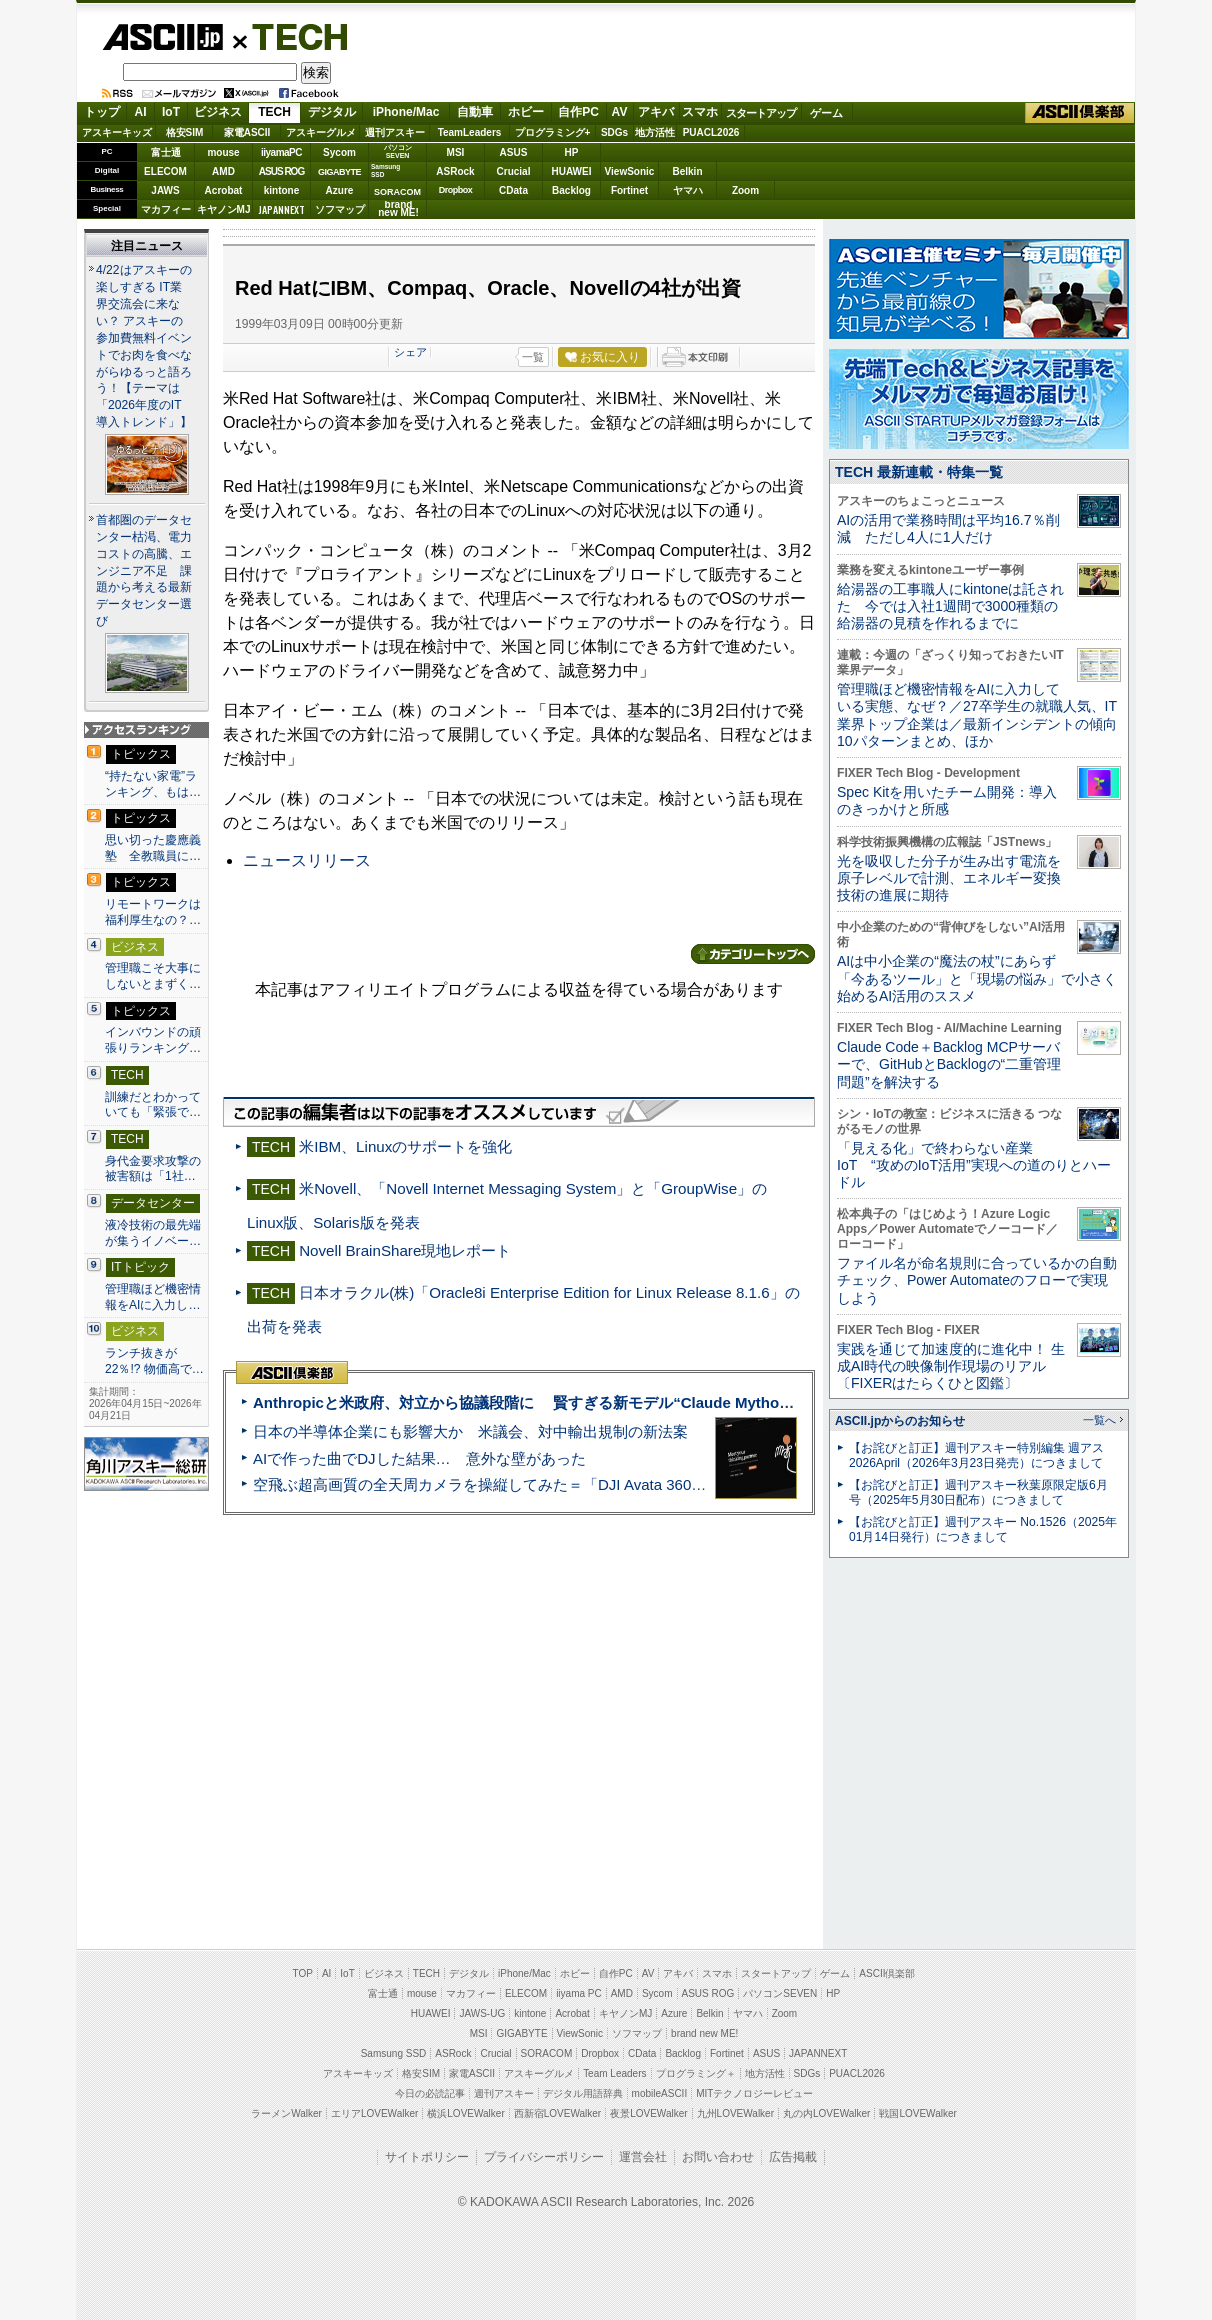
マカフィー (166, 209)
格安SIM (185, 132)
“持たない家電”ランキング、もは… (153, 784)
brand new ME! (704, 2033)
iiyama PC (579, 1993)
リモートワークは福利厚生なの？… (153, 912)
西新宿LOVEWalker (557, 2113)
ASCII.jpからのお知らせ (900, 1421)
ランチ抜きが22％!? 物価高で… (154, 1361)
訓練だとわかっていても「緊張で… (153, 1105)
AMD (223, 171)
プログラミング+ (553, 132)
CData (513, 190)
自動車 (475, 112)
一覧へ (1099, 1420)
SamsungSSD (385, 170)
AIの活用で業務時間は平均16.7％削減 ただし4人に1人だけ (948, 528)
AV (620, 112)
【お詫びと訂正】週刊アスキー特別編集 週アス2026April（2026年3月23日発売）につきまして (976, 1455)
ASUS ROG (281, 171)
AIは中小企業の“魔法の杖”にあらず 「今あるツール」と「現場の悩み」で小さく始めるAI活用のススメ (977, 978)
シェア (410, 352)
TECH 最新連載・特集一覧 (919, 472)
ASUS (514, 152)
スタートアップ (761, 113)
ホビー (526, 112)
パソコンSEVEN (398, 151)
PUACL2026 (711, 132)
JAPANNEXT (281, 209)
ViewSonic (630, 171)
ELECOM (165, 171)
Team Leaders (614, 2073)
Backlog (571, 190)
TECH (292, 36)
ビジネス (218, 112)
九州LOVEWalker (735, 2113)
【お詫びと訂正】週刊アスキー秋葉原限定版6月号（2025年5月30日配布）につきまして (978, 1492)
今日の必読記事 (430, 2093)
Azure (340, 190)
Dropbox (456, 190)
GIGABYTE (339, 172)
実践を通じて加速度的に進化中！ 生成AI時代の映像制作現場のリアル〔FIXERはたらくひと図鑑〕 (951, 1366)
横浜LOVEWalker (465, 2113)
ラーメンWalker (286, 2113)
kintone (282, 190)
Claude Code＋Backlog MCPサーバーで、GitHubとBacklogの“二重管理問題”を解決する (949, 1064)
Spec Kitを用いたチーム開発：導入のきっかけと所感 (947, 800)
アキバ (656, 112)
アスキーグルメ (321, 132)
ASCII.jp (162, 37)
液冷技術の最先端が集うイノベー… (153, 1233)
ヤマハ (688, 190)
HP (572, 152)
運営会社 (643, 2157)
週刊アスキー (395, 132)
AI (141, 112)
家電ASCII (247, 132)
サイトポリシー (427, 2157)
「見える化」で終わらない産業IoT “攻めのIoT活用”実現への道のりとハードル (974, 1165)
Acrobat (224, 190)
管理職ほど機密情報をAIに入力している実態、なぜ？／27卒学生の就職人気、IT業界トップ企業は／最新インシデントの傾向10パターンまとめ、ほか (977, 715)
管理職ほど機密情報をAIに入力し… (153, 1297)
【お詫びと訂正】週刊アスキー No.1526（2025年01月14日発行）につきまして (983, 1529)
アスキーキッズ (117, 132)
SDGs (614, 132)
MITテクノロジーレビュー (754, 2093)
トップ (102, 112)
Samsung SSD (394, 2053)
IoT (171, 112)
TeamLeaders (470, 132)
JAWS (165, 190)
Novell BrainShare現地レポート (405, 1250)
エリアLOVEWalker (374, 2113)
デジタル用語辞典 (583, 2093)
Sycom (339, 152)
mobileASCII (660, 2093)
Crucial (514, 171)
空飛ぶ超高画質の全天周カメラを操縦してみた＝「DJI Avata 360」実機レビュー (524, 1484)
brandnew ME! (398, 209)
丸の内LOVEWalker (826, 2113)
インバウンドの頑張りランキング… (153, 1040)
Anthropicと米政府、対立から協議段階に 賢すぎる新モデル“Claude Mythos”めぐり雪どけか (576, 1402)
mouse (223, 152)
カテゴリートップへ (753, 954)
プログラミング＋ (696, 2073)
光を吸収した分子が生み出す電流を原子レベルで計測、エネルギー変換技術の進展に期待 (949, 878)
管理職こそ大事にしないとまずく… (153, 976)
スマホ (700, 112)
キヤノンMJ (224, 209)
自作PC (578, 112)
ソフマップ (340, 209)
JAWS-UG (482, 2013)
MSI (456, 152)
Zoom (745, 190)
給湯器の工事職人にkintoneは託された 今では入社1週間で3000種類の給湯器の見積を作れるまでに (950, 606)
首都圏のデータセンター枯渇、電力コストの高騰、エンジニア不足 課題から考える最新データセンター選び (144, 571)
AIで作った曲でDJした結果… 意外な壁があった (419, 1458)
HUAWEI (572, 171)
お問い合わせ (718, 2157)
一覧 (533, 357)
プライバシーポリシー (544, 2157)
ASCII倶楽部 (1080, 113)
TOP (303, 1973)
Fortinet (629, 190)
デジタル (332, 112)
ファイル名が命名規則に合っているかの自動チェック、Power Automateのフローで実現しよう (977, 1280)
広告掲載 (793, 2157)
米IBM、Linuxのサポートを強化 (405, 1146)
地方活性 (655, 132)
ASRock (455, 171)
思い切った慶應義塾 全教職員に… (153, 848)
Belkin (687, 171)
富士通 (166, 152)
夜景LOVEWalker (648, 2113)
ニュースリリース (307, 860)
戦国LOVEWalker (917, 2113)
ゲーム (826, 113)
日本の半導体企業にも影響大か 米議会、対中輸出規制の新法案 (470, 1431)
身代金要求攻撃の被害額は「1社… (153, 1169)
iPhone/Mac (406, 112)
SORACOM (547, 2053)
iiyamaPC (281, 152)
